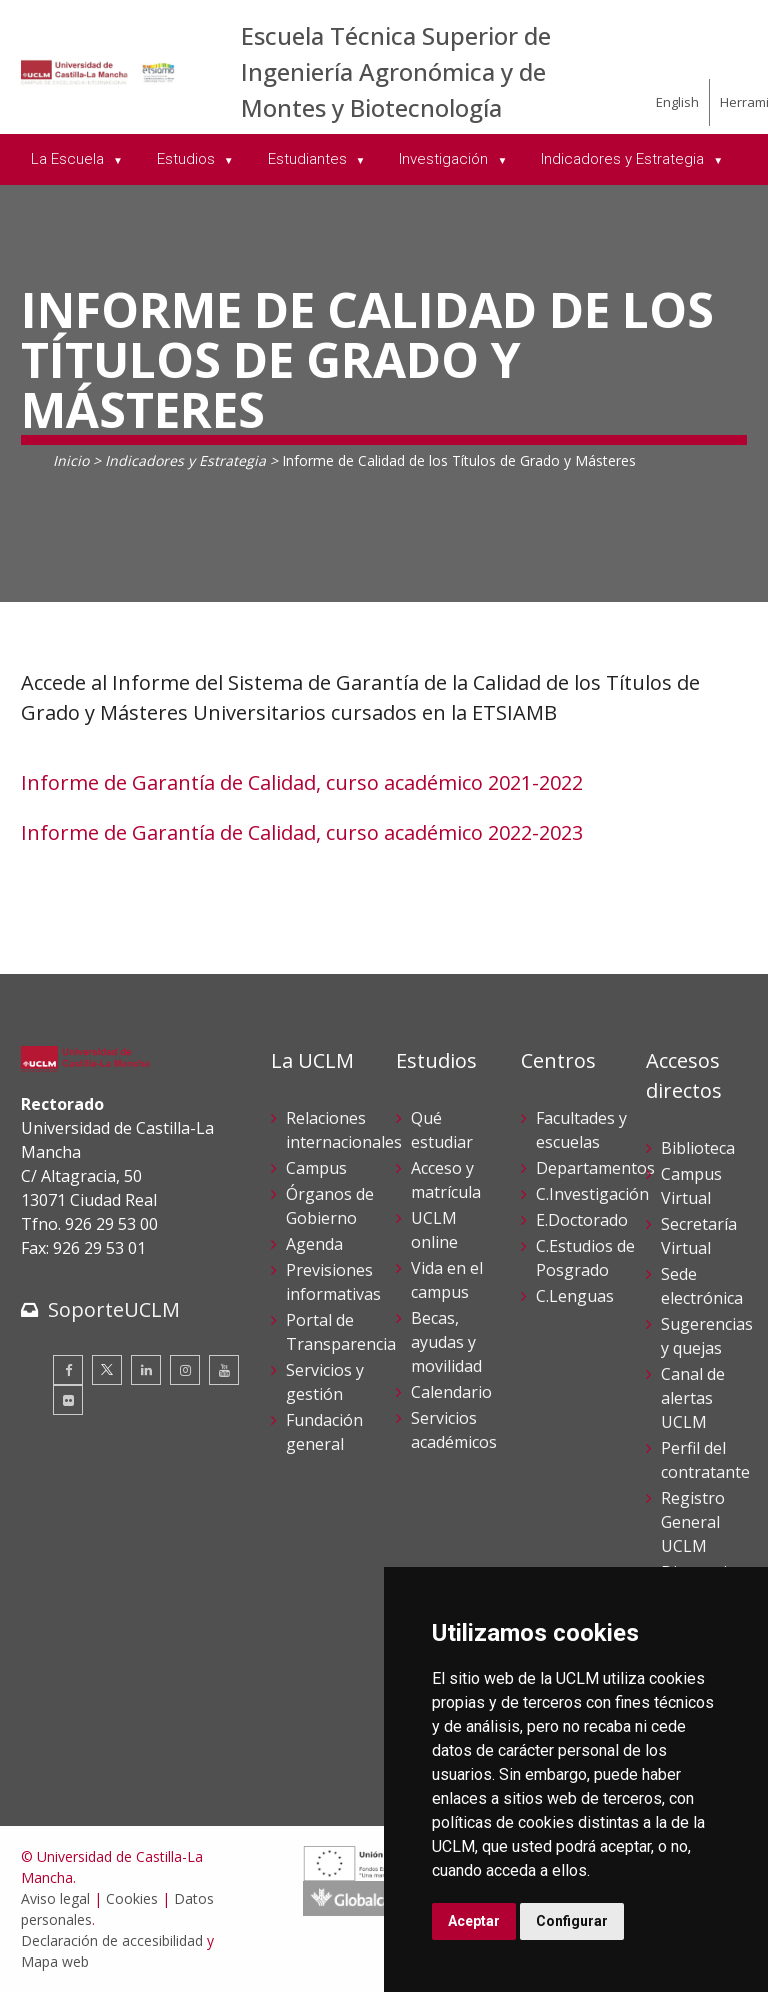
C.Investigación (592, 1194)
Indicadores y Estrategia (185, 460)
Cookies (132, 1898)
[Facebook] (68, 1370)
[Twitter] (107, 1370)
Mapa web (55, 1961)
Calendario (451, 1392)
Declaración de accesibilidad (112, 1940)
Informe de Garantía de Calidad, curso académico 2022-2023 (302, 832)
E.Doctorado (582, 1220)
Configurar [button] (572, 1921)
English (677, 102)
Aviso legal (55, 1898)
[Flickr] (68, 1400)
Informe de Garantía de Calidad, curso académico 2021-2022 (302, 782)
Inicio (71, 460)
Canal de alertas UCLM (693, 1398)
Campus (316, 1168)
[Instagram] (185, 1370)
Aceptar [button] (474, 1921)
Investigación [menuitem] (445, 159)
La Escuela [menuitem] (69, 159)
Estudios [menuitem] (188, 159)
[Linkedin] (146, 1370)
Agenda (314, 1244)
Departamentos (595, 1168)
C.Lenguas (575, 1296)
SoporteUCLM (114, 1309)
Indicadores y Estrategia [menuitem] (624, 159)
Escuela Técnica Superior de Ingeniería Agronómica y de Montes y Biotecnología (396, 71)
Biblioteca (698, 1148)
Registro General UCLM (693, 1522)
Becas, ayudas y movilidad (446, 1342)
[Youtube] (224, 1370)
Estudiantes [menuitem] (309, 159)
